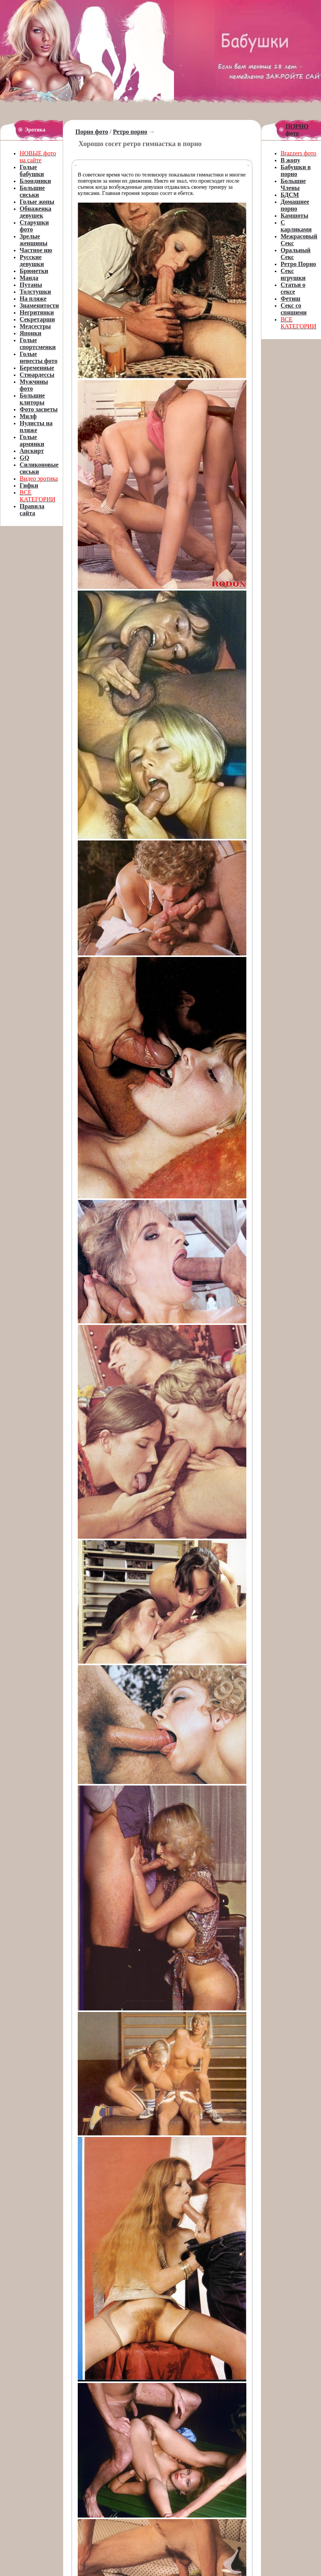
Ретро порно (130, 131)
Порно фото (91, 131)
